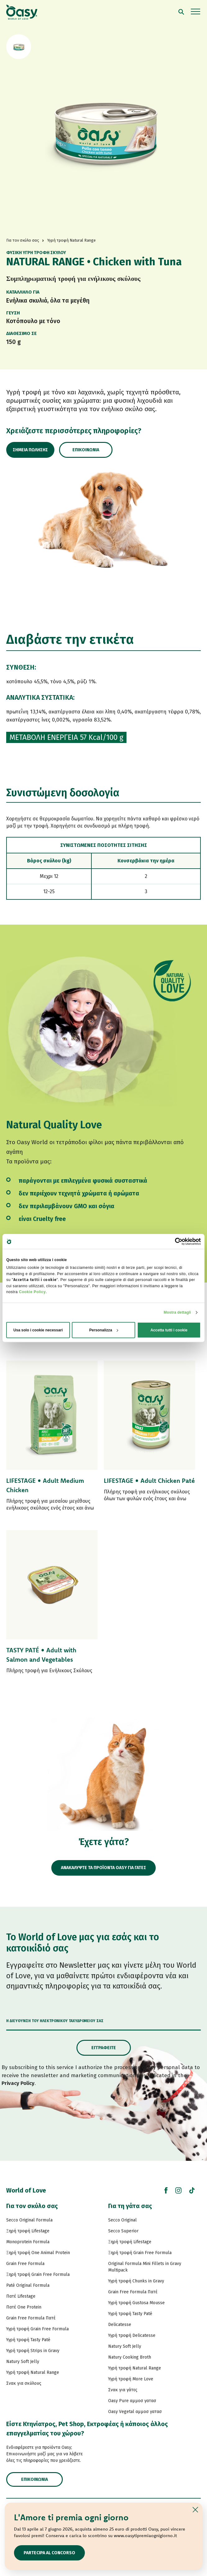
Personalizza (103, 1330)
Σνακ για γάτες (122, 2390)
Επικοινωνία (85, 450)
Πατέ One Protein (23, 2307)
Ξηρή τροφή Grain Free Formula (38, 2274)
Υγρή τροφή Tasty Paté (28, 2339)
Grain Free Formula (25, 2263)
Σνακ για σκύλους (23, 2383)
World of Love (26, 2190)
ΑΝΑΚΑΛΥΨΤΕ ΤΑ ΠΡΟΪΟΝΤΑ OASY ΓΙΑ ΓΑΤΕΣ (103, 1867)
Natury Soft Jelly (22, 2361)
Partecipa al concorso (49, 2552)
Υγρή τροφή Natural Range (32, 2372)
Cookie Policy (32, 1292)
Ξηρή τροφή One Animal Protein (38, 2252)
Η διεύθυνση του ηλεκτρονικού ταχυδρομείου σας (55, 2021)
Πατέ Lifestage (20, 2296)
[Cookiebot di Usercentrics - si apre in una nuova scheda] (173, 1241)
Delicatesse (119, 2324)
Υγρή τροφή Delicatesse (131, 2335)
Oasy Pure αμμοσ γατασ (132, 2400)
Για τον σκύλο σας (32, 2206)
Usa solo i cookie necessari (38, 1330)
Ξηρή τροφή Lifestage (27, 2231)
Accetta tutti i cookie (168, 1330)
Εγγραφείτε (103, 2047)
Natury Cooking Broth (129, 2357)
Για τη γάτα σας (130, 2206)
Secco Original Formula (29, 2220)
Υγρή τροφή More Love (130, 2379)
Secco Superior (123, 2231)
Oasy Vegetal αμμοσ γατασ (135, 2411)
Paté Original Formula (27, 2285)
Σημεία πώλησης (30, 450)
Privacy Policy (18, 2083)
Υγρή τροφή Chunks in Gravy (136, 2281)
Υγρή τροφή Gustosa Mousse (136, 2302)
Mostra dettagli (177, 1312)
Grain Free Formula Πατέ (31, 2318)
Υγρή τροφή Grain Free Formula (37, 2329)
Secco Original (122, 2220)
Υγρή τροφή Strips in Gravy (32, 2350)
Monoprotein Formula (27, 2241)
